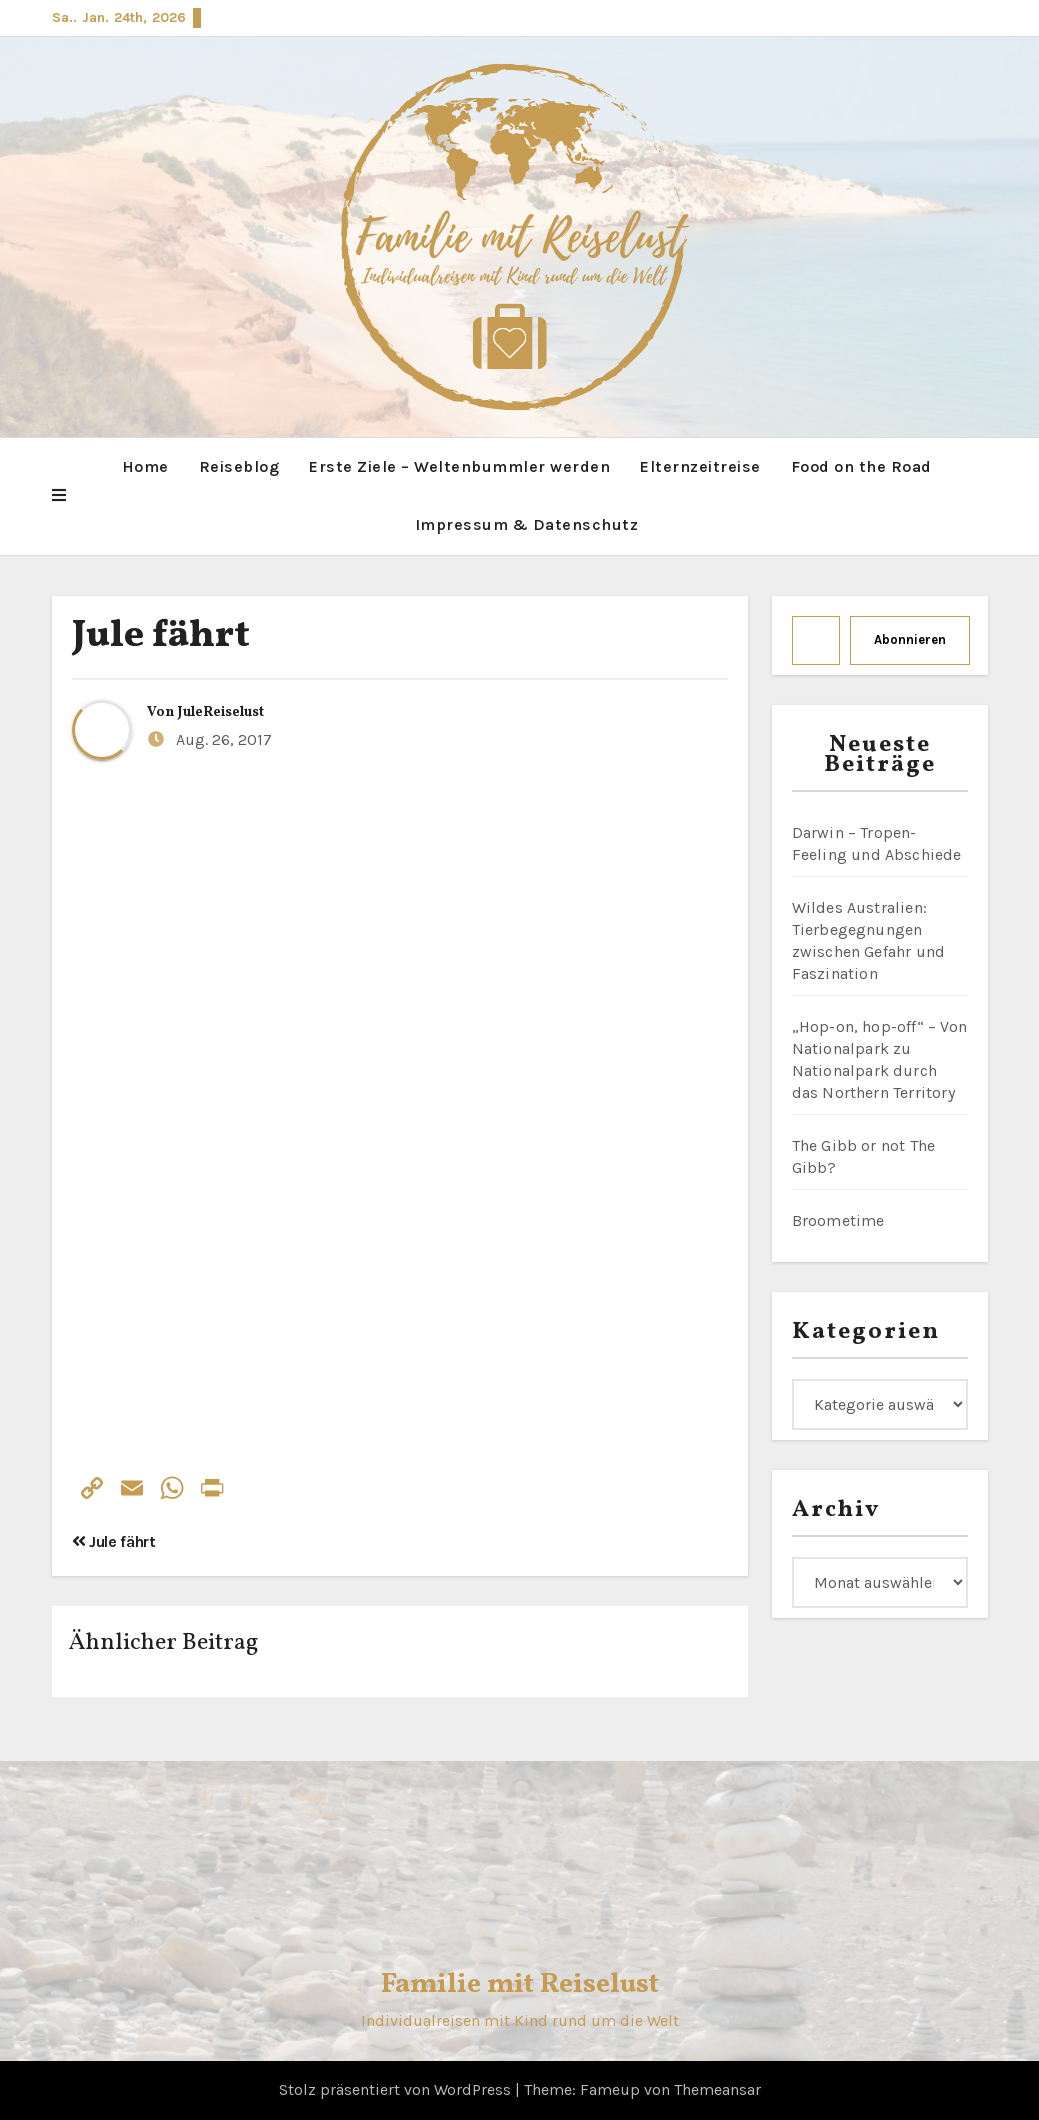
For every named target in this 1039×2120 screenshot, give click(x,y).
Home (145, 466)
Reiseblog (239, 466)
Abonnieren (910, 639)
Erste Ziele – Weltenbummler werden (459, 466)
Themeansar (717, 2089)
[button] (59, 496)
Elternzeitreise (700, 466)
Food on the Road (861, 466)
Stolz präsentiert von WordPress (397, 2089)
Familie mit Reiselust (520, 1984)
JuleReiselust (221, 712)
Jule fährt (161, 636)
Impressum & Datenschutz (527, 524)
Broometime (838, 1220)
